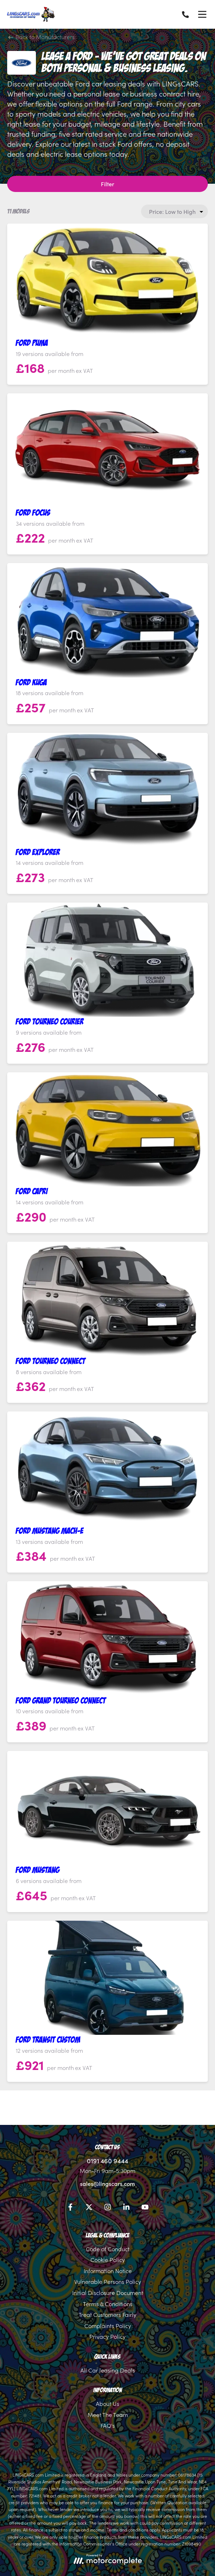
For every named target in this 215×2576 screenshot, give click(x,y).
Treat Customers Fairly (107, 2314)
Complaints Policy (107, 2325)
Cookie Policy (107, 2259)
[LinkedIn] (126, 2208)
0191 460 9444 (107, 2160)
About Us (107, 2403)
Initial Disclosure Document (107, 2292)
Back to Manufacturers (41, 37)
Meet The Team (108, 2414)
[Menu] (202, 14)
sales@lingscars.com (107, 2183)
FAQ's (108, 2425)
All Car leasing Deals (107, 2370)
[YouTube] (145, 2208)
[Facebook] (70, 2208)
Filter (107, 184)
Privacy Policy (107, 2336)
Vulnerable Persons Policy (107, 2281)
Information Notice (108, 2271)
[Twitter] (89, 2208)
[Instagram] (107, 2208)
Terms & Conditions (107, 2304)
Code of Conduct (108, 2249)
